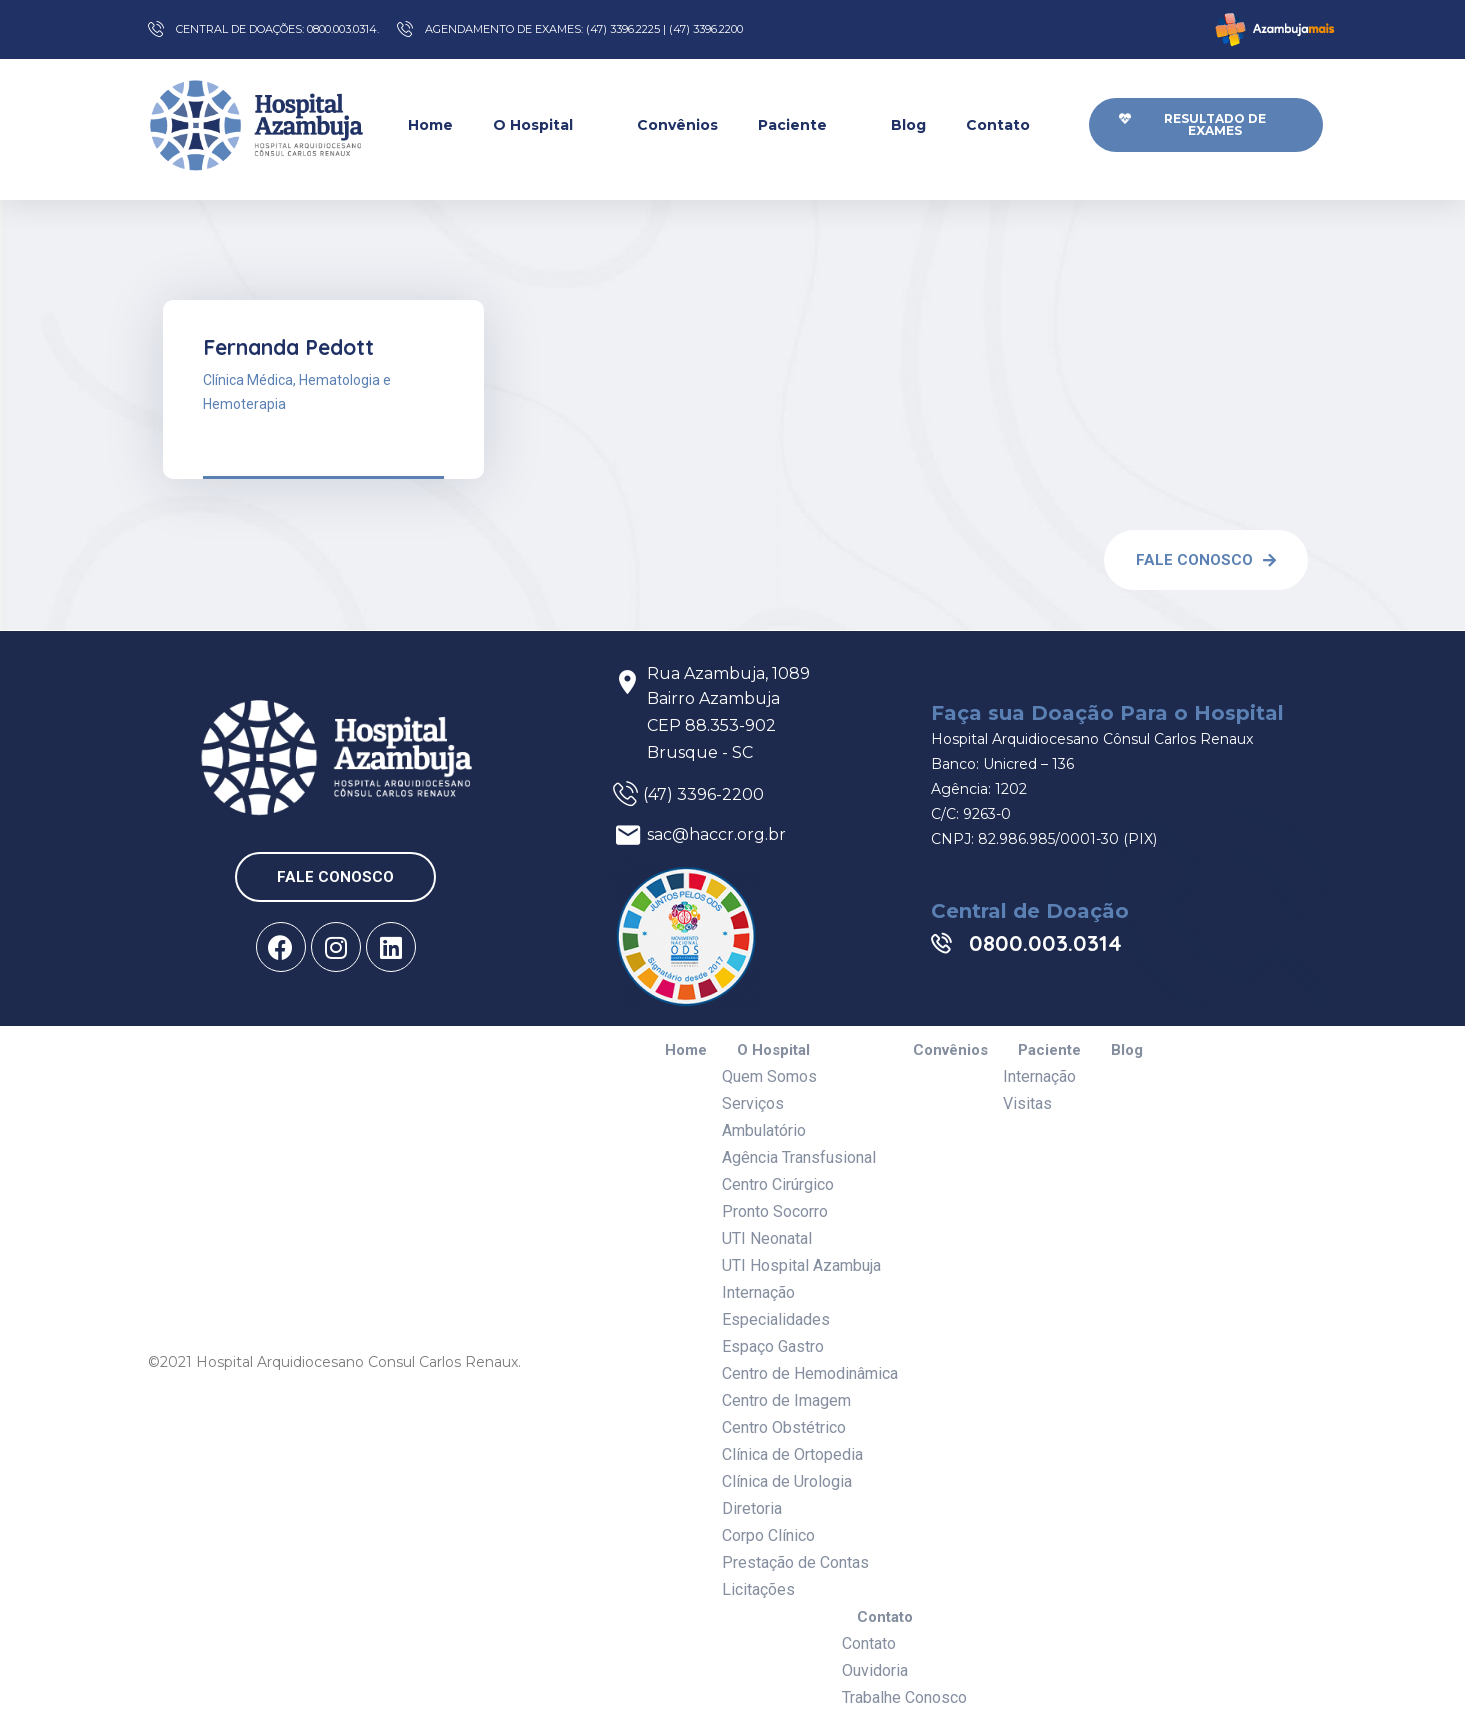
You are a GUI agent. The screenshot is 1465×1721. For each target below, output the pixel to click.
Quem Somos (769, 1076)
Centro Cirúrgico (778, 1184)
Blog (908, 125)
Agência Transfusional (799, 1157)
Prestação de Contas (795, 1562)
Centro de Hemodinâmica (810, 1373)
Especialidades (776, 1319)
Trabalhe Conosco (904, 1697)
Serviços (753, 1103)
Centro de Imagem (786, 1400)
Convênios (677, 125)
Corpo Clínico (768, 1535)
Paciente (804, 124)
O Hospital (545, 124)
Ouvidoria (875, 1670)
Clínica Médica (248, 380)
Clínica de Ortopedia (792, 1454)
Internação (758, 1292)
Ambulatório (764, 1130)
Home (430, 125)
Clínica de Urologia (787, 1481)
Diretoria (752, 1508)
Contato (1010, 124)
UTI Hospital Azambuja (801, 1265)
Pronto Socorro (775, 1211)
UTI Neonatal (767, 1238)
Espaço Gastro (773, 1346)
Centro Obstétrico (784, 1427)
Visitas (1027, 1103)
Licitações (758, 1589)
